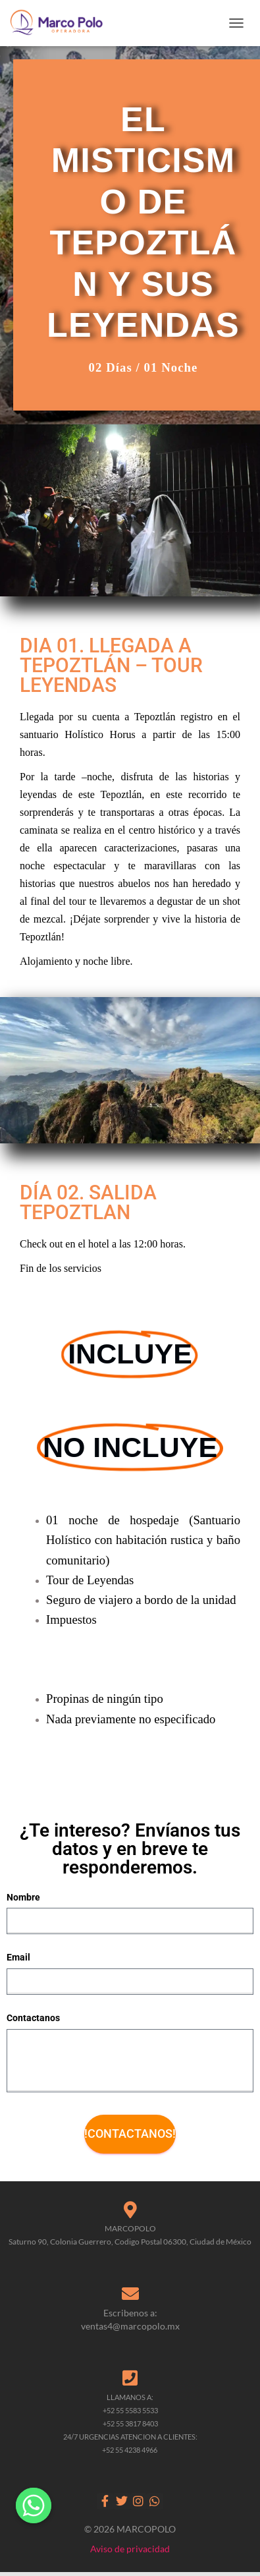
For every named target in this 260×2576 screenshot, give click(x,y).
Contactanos (33, 2018)
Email (18, 1957)
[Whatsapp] (33, 2505)
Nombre (23, 1897)
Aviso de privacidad (130, 2548)
